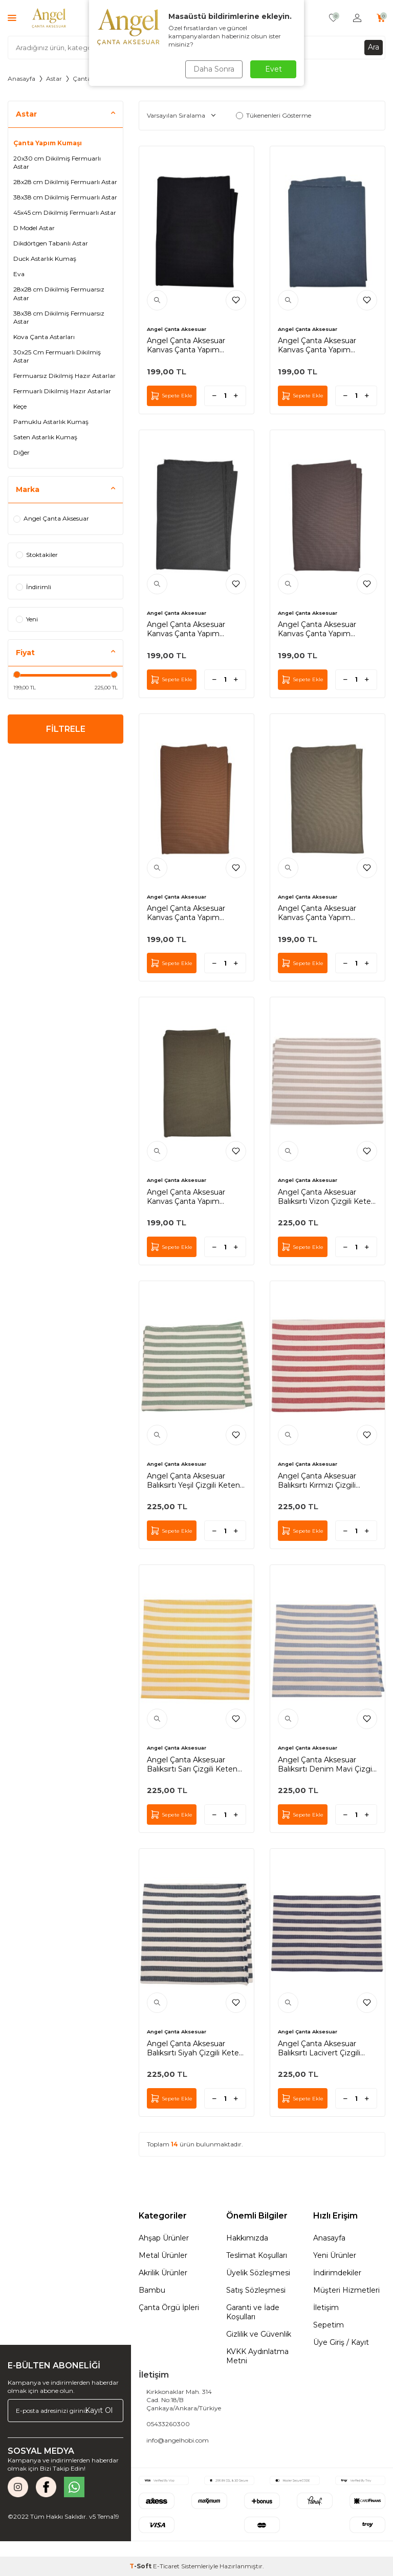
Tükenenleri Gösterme (273, 115)
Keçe (20, 406)
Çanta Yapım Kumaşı (47, 143)
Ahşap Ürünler (164, 2238)
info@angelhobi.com (177, 2440)
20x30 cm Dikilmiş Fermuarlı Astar (57, 162)
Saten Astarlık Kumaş (45, 437)
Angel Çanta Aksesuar (51, 518)
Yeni (27, 619)
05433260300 (168, 2424)
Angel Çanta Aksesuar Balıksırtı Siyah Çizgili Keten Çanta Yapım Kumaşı (195, 2048)
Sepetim (328, 2324)
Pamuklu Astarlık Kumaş (51, 421)
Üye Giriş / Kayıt (341, 2342)
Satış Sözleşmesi (256, 2290)
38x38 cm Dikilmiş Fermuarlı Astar (65, 197)
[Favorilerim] (333, 18)
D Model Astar (34, 228)
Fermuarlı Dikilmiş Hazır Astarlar (62, 391)
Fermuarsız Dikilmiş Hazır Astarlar (64, 375)
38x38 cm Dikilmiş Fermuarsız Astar (58, 317)
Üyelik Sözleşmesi (258, 2272)
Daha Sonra (213, 69)
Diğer (21, 452)
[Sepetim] (381, 18)
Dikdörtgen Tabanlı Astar (50, 243)
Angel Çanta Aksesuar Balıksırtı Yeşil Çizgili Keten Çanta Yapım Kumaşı (193, 1480)
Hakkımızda (247, 2238)
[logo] (49, 18)
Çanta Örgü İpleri (169, 2307)
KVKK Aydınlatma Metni (257, 2356)
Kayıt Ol (99, 2410)
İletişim (326, 2307)
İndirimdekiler (337, 2272)
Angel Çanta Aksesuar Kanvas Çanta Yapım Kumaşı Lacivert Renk (317, 345)
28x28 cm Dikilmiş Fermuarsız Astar (58, 293)
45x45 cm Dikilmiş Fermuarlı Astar (64, 212)
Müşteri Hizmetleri (346, 2290)
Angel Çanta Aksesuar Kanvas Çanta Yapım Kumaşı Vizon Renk (317, 913)
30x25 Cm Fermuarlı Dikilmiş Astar (57, 356)
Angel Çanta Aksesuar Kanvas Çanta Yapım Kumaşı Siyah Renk (186, 345)
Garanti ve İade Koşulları (252, 2312)
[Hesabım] (357, 18)
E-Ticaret (166, 2566)
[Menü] (12, 17)
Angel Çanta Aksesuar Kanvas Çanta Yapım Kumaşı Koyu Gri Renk (187, 629)
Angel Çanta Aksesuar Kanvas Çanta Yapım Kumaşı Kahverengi (317, 629)
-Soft (141, 2566)
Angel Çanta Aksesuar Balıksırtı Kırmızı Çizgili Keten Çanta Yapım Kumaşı (327, 1480)
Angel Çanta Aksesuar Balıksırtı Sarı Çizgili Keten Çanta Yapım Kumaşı (192, 1764)
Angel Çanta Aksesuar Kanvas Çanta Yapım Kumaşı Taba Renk (186, 913)
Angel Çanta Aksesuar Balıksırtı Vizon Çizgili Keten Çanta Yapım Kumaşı (327, 1197)
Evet (273, 69)
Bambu (152, 2290)
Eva (19, 274)
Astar (54, 78)
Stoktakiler (37, 554)
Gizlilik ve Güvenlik (258, 2334)
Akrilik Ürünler (163, 2272)
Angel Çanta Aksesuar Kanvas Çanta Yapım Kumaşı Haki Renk (186, 1197)
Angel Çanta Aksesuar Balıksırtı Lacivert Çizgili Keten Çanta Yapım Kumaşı (327, 2048)
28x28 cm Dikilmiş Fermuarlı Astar (65, 182)
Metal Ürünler (163, 2255)
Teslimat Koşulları (256, 2255)
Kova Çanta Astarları (44, 337)
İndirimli (33, 587)
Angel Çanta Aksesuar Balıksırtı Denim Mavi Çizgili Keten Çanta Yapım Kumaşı (327, 1764)
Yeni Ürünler (334, 2255)
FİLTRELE (65, 729)
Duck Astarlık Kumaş (44, 258)
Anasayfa (21, 78)
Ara (373, 47)
